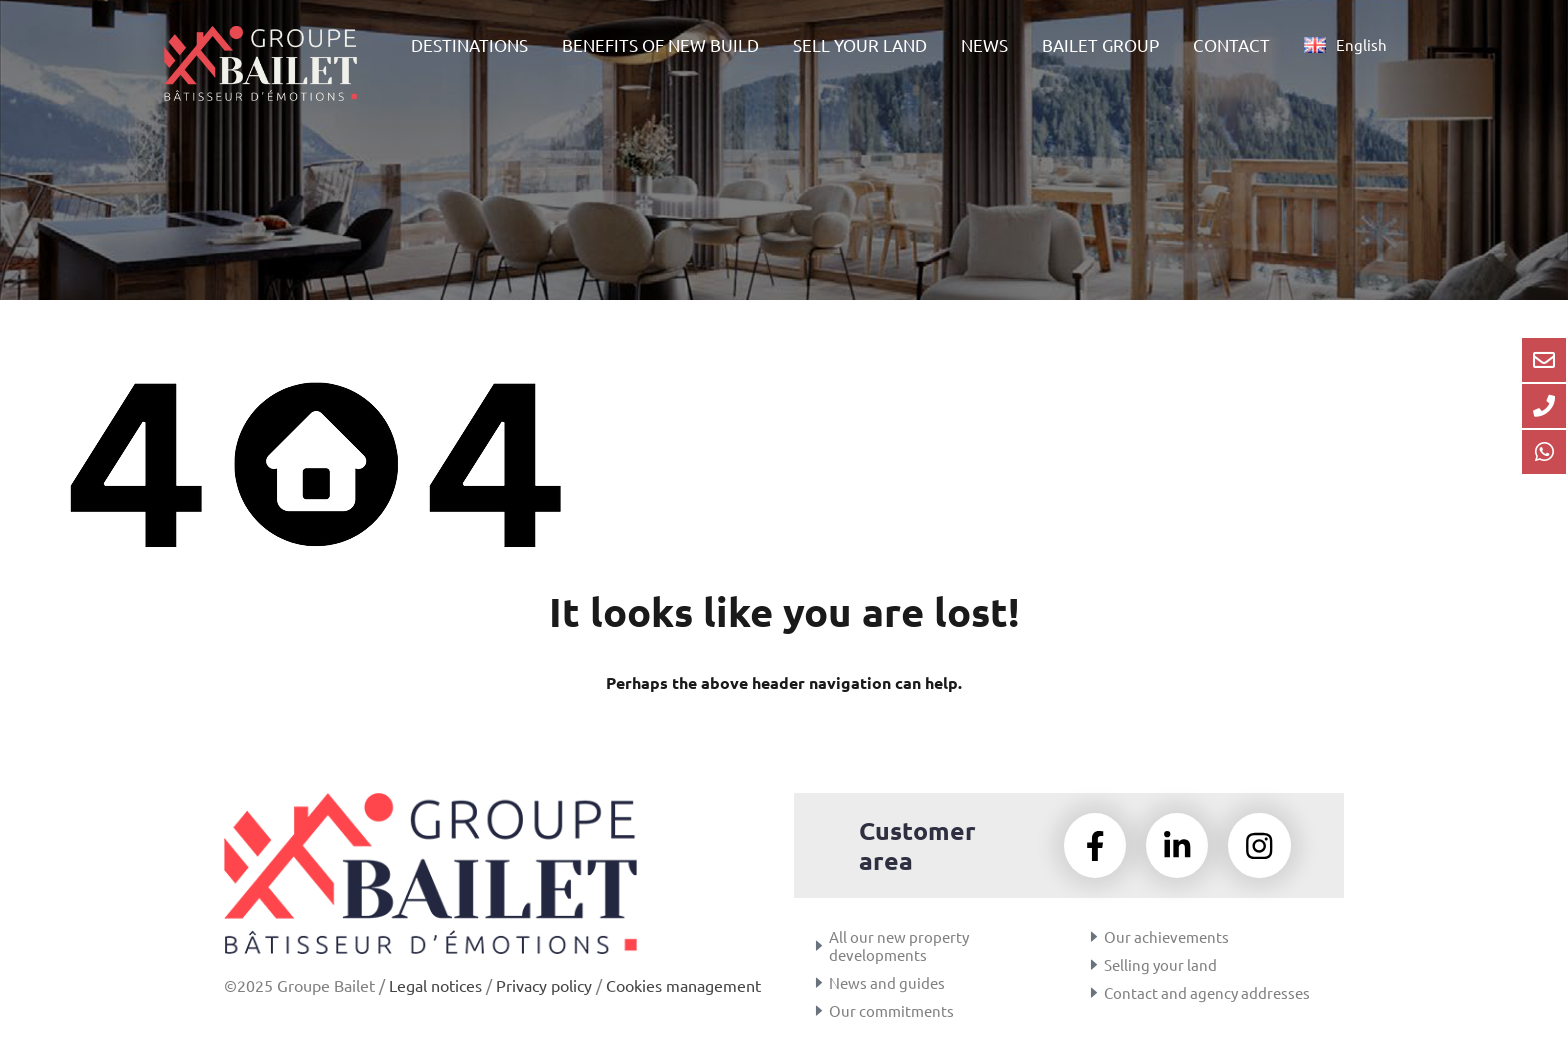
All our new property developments (899, 947)
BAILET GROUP (1100, 44)
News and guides (887, 984)
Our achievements (1166, 938)
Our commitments (891, 1012)
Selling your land (1160, 966)
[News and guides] (819, 985)
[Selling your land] (1094, 967)
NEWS (984, 44)
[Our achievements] (1094, 939)
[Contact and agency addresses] (1094, 995)
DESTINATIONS (469, 44)
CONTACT (1231, 44)
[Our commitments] (819, 1013)
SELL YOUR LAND (860, 44)
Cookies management (683, 985)
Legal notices (435, 985)
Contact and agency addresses (1207, 994)
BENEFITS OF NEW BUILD (660, 44)
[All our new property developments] (819, 948)
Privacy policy (544, 985)
